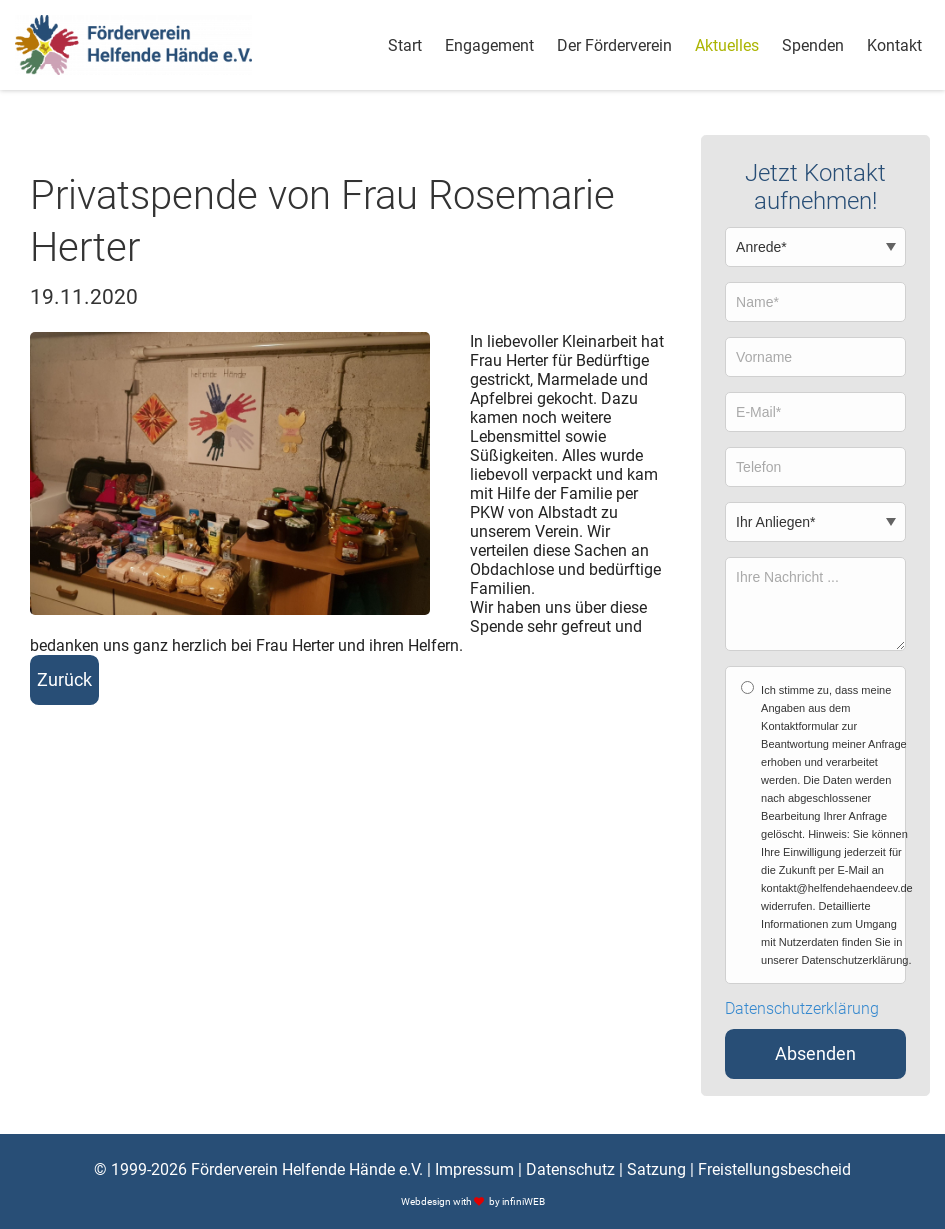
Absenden (815, 1054)
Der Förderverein (614, 45)
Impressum (474, 1169)
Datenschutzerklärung (802, 1009)
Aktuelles (727, 45)
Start (405, 45)
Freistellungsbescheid (774, 1169)
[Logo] (133, 45)
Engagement (489, 45)
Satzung (656, 1169)
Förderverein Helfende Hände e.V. (307, 1169)
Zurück (64, 680)
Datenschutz (570, 1169)
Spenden (813, 45)
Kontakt (894, 45)
